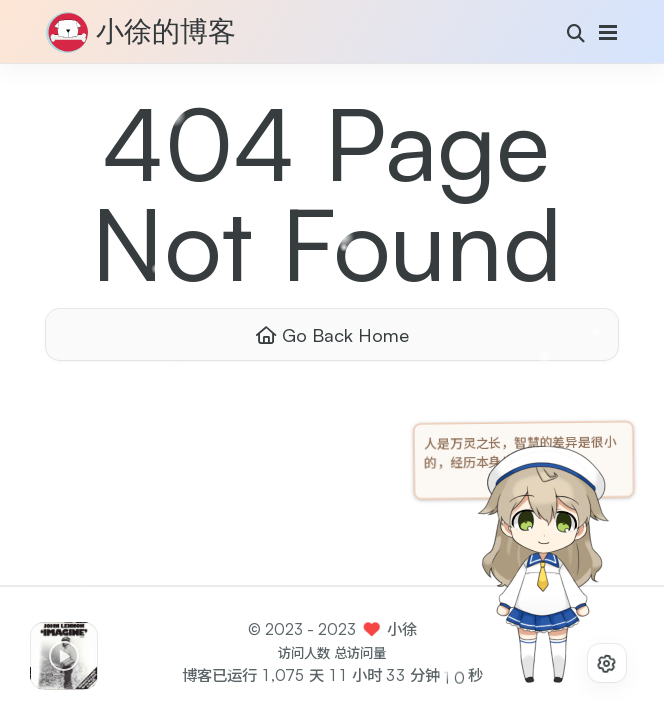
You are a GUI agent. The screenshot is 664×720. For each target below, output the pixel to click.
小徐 (402, 629)
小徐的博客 (166, 33)
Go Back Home (332, 334)
